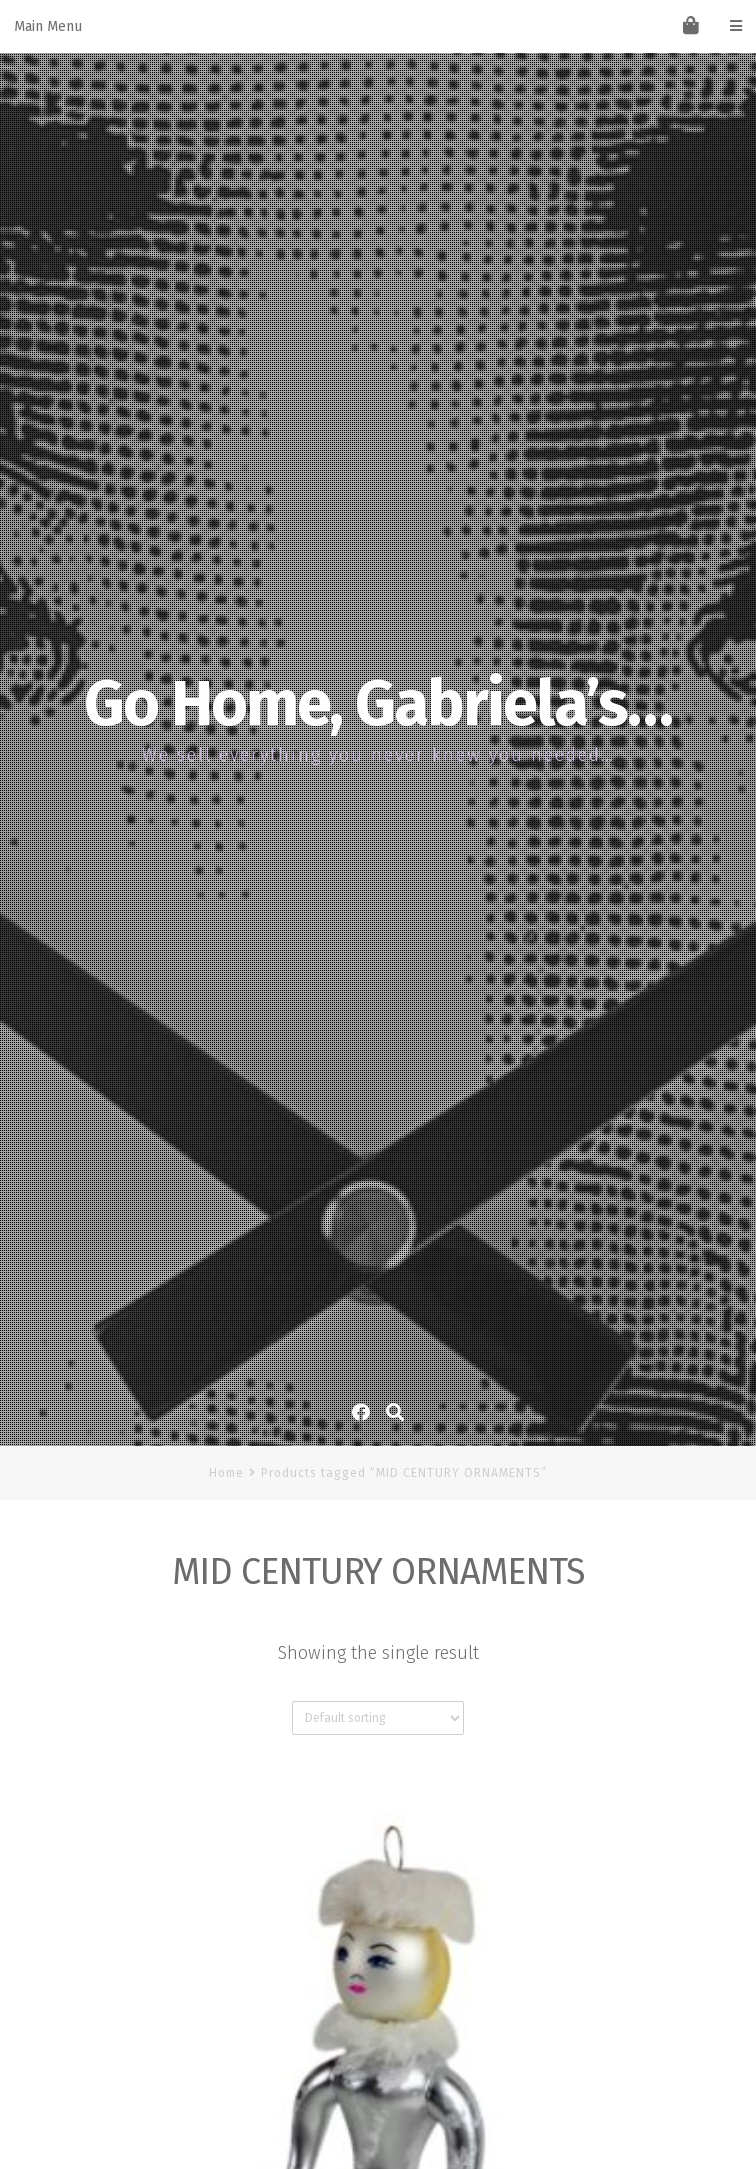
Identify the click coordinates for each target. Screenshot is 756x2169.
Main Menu (378, 26)
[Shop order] (378, 1718)
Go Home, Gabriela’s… (378, 704)
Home (226, 1473)
